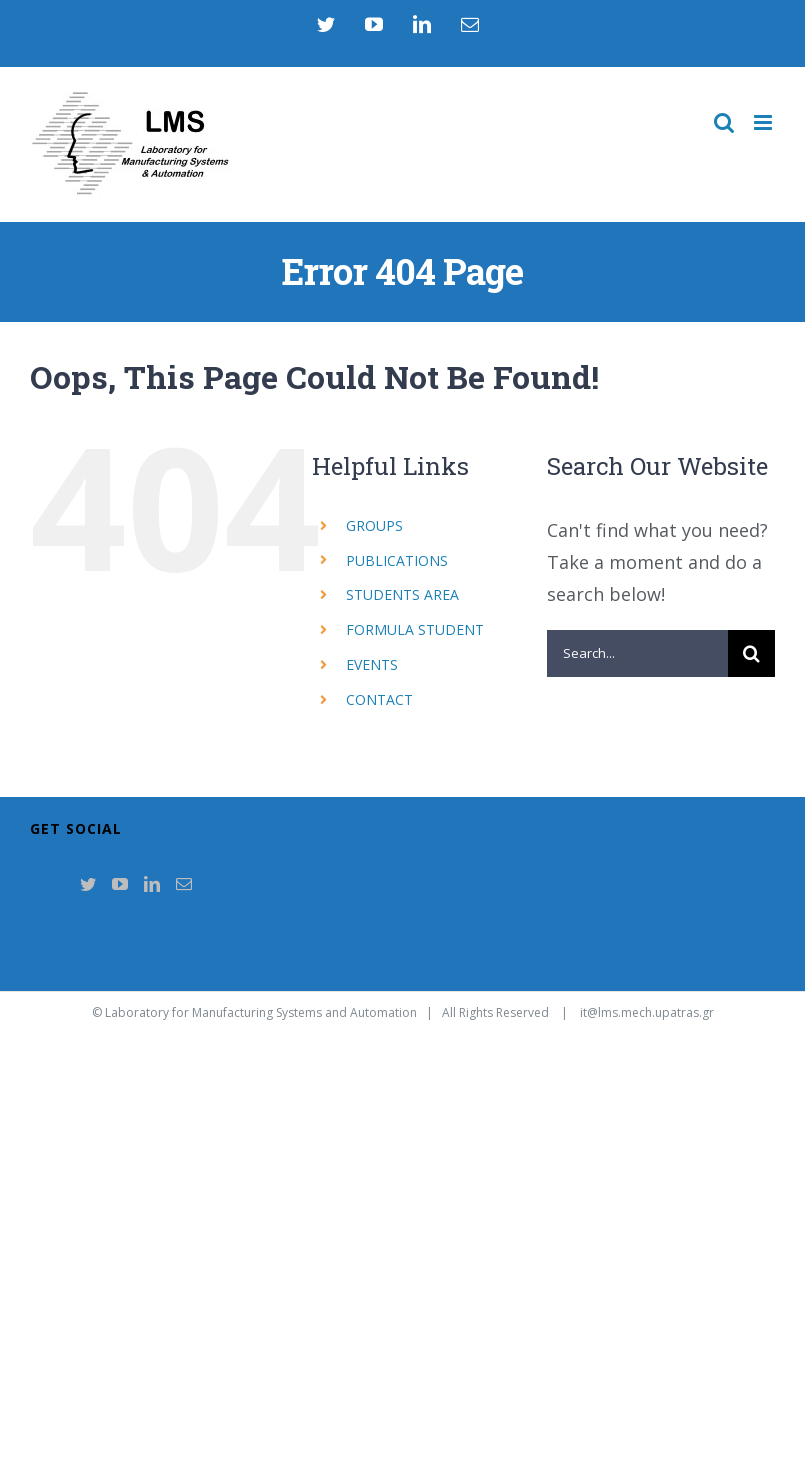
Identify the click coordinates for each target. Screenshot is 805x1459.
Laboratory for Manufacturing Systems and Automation (261, 1012)
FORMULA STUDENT (415, 629)
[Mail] (184, 884)
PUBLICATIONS (397, 560)
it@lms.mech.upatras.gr (647, 1012)
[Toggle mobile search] (724, 122)
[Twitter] (88, 884)
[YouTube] (120, 884)
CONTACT (379, 699)
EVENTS (372, 664)
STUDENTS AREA (402, 594)
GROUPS (374, 525)
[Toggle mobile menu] (764, 122)
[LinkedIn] (152, 884)
